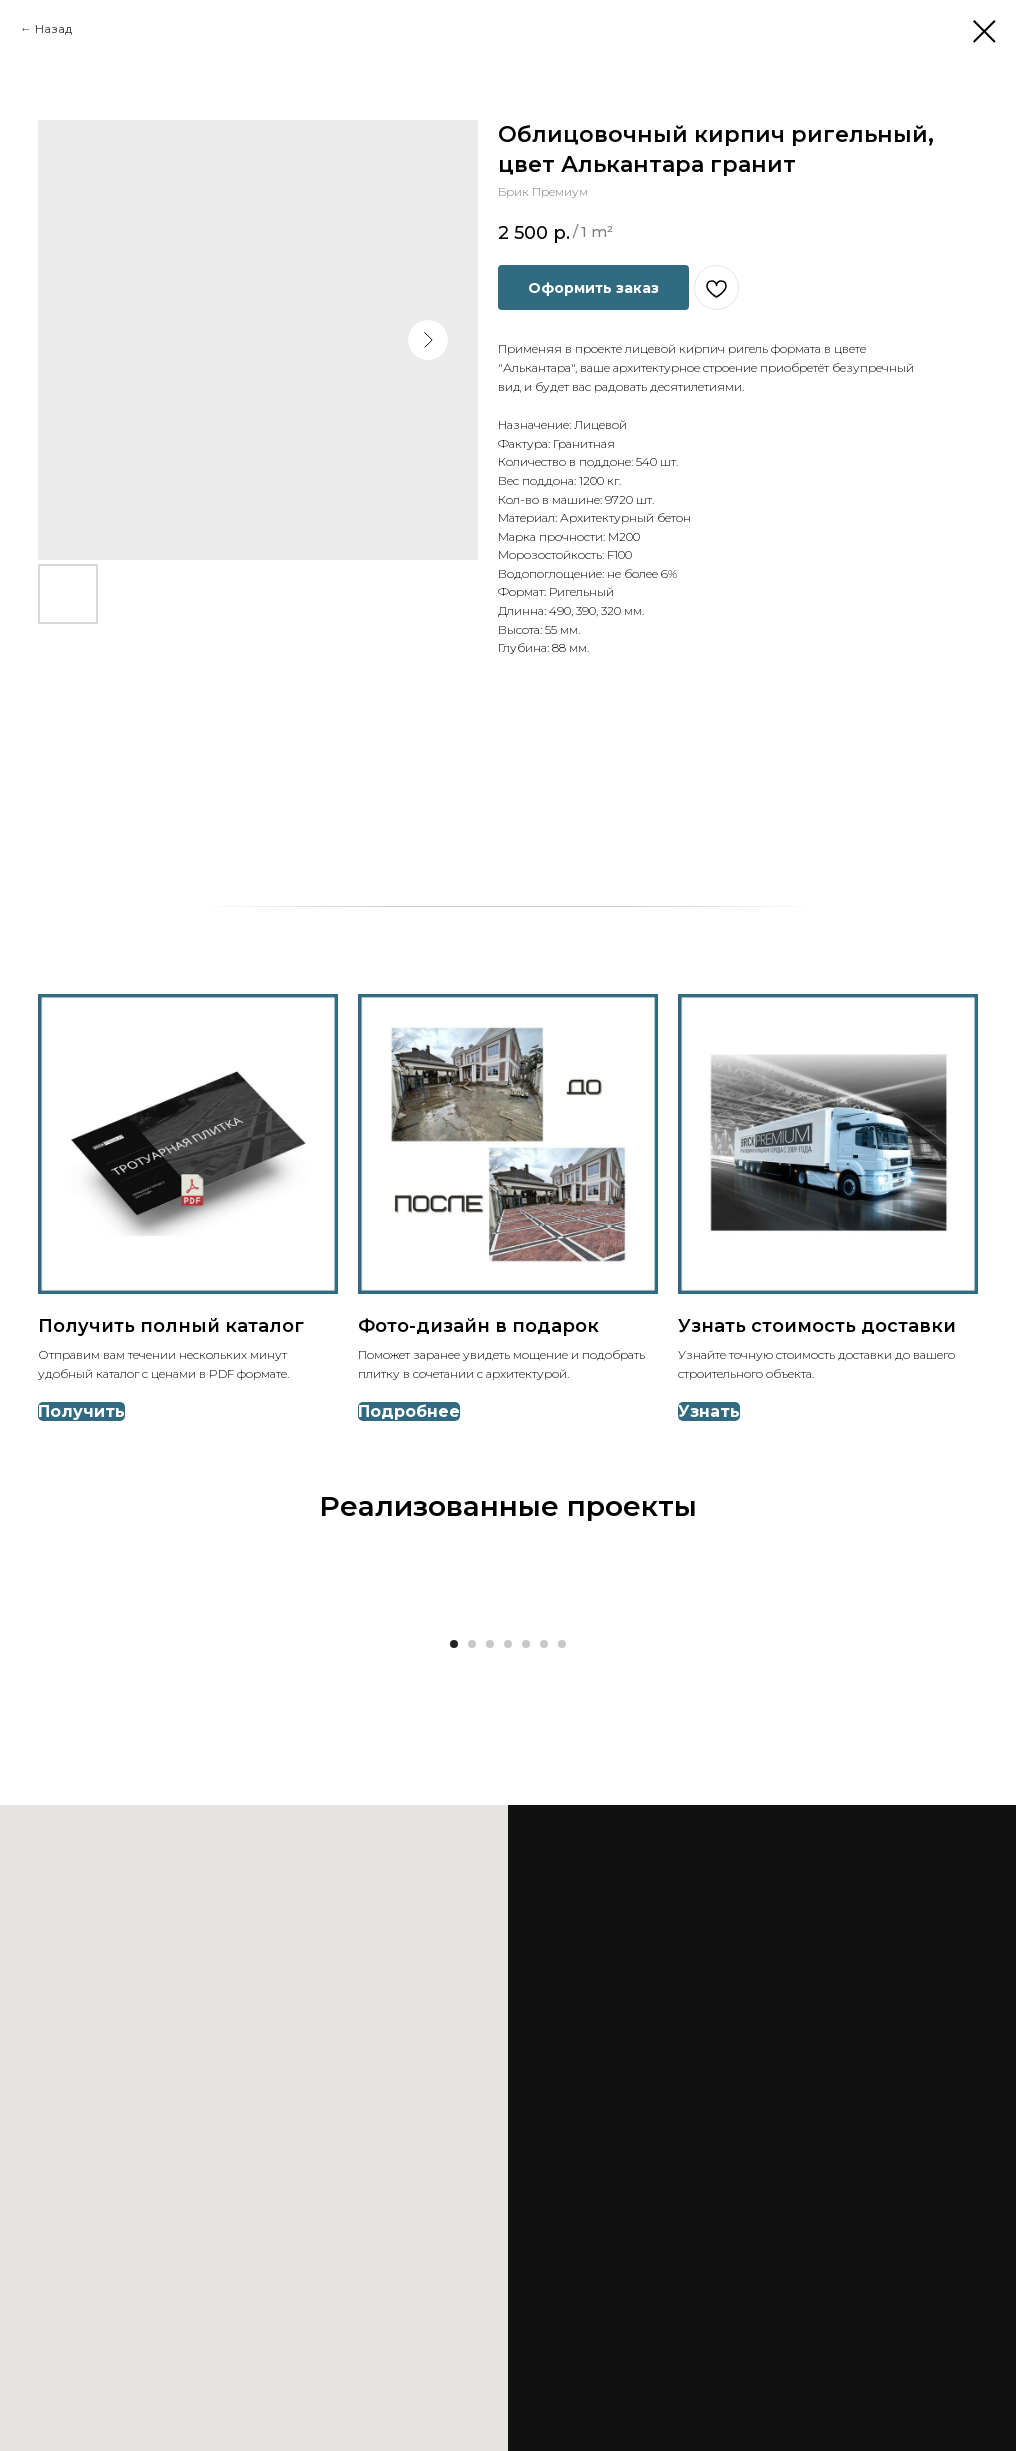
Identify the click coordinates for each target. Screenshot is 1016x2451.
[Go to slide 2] (472, 1644)
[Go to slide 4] (508, 1644)
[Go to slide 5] (526, 1644)
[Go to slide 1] (454, 1644)
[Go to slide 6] (544, 1644)
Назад (53, 28)
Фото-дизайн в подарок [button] (478, 1326)
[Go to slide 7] (562, 1644)
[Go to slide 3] (490, 1644)
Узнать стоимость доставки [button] (817, 1326)
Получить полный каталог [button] (171, 1326)
